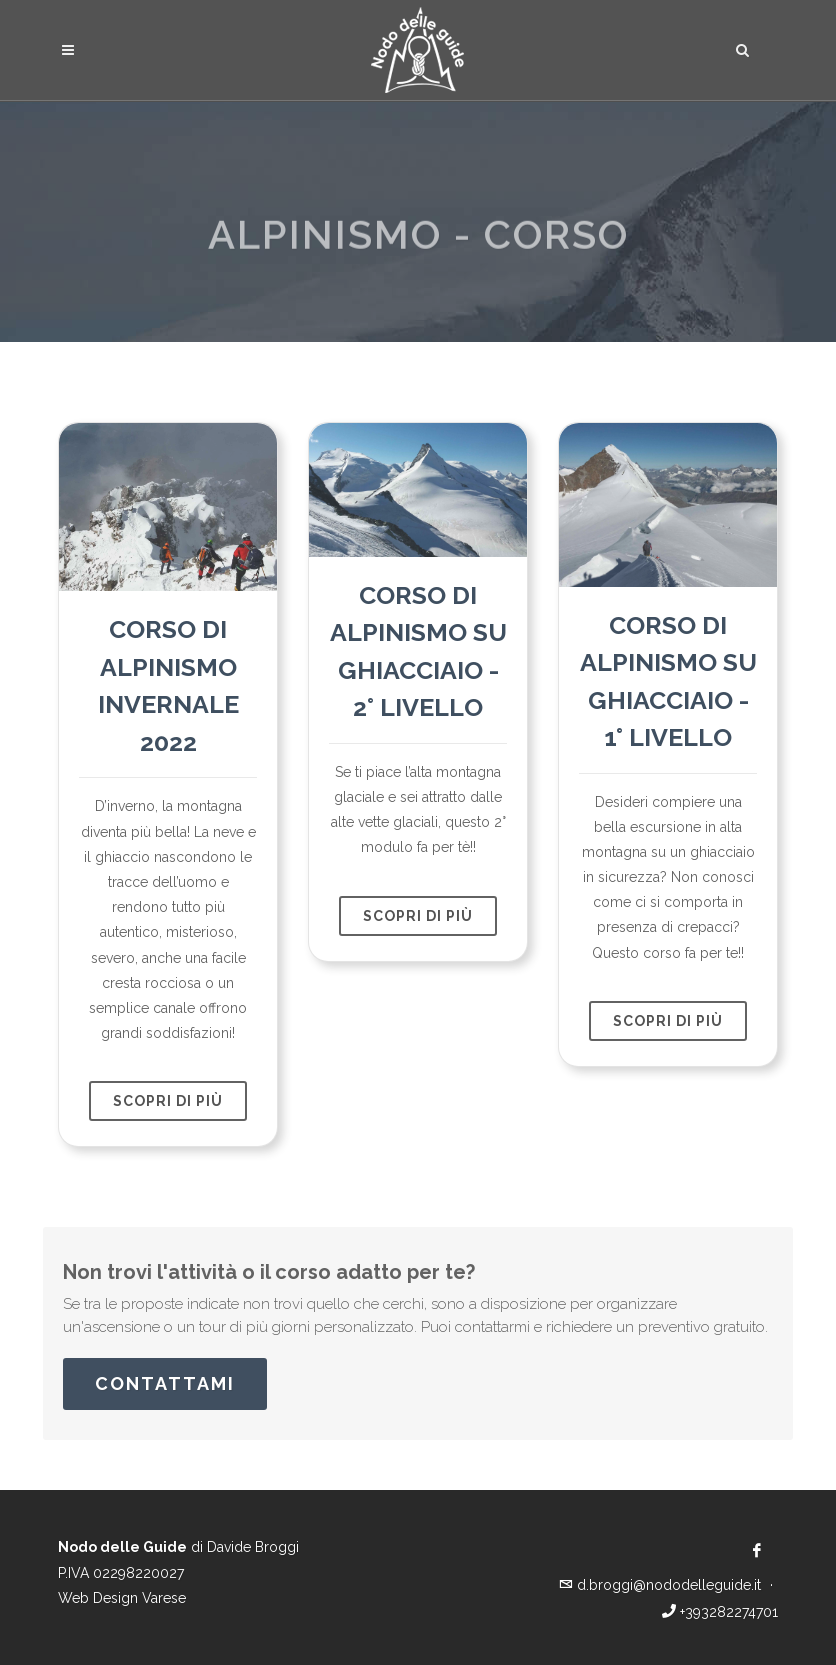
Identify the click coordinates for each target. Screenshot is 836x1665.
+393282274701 (720, 1612)
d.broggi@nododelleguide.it (662, 1585)
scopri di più (168, 1101)
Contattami (165, 1383)
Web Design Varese (122, 1598)
